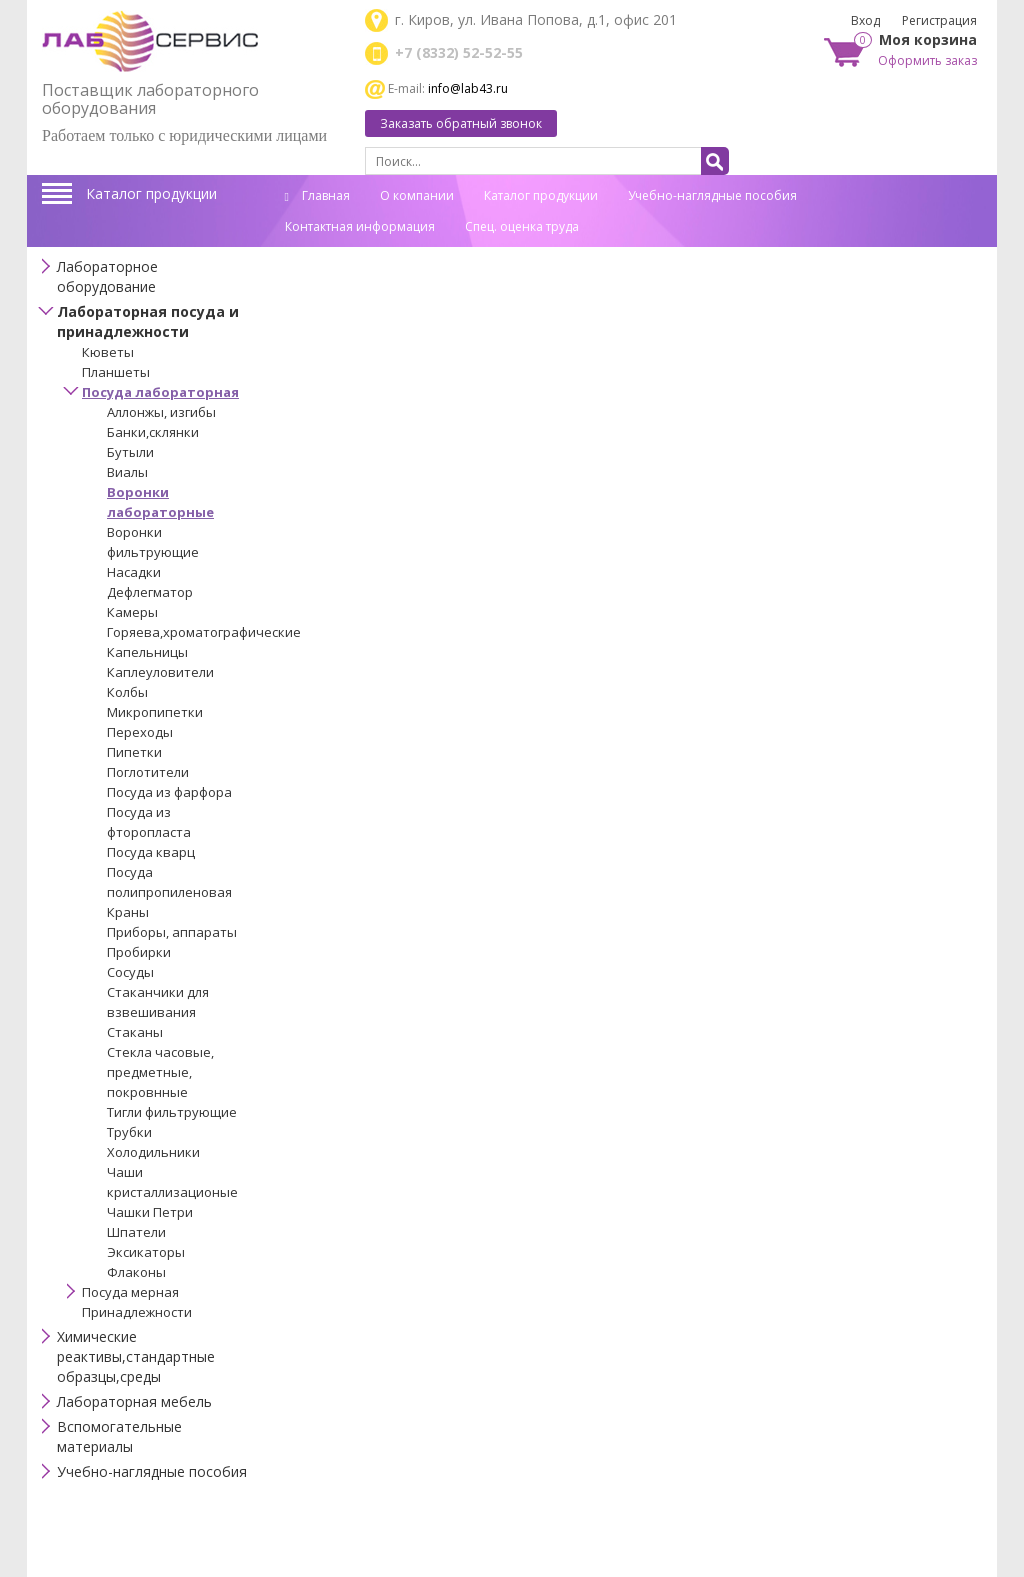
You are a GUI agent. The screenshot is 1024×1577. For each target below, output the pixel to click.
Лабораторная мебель (134, 1401)
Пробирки (139, 952)
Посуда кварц (151, 852)
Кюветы (108, 352)
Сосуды (130, 972)
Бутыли (130, 452)
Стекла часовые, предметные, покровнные (160, 1072)
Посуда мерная (130, 1292)
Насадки (134, 572)
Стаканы (135, 1032)
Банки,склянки (153, 432)
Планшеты (116, 372)
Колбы (127, 692)
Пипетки (134, 752)
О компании (417, 195)
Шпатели (136, 1232)
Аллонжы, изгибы (161, 412)
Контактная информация (360, 226)
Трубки (129, 1132)
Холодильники (153, 1152)
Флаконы (136, 1272)
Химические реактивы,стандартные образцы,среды (136, 1356)
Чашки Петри (150, 1212)
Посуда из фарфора (169, 792)
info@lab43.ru (468, 88)
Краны (128, 912)
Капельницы (147, 652)
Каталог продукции (151, 193)
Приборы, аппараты (172, 932)
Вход (865, 20)
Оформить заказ (927, 60)
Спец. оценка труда (522, 226)
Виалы (127, 472)
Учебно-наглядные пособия (712, 195)
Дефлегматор (150, 592)
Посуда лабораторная (160, 392)
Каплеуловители (160, 672)
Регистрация (939, 20)
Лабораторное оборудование (107, 276)
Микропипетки (155, 712)
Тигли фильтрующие (172, 1112)
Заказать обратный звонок (461, 123)
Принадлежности (137, 1312)
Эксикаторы (146, 1252)
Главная (317, 195)
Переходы (140, 732)
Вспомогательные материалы (119, 1436)
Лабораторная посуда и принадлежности (148, 321)
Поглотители (148, 772)
